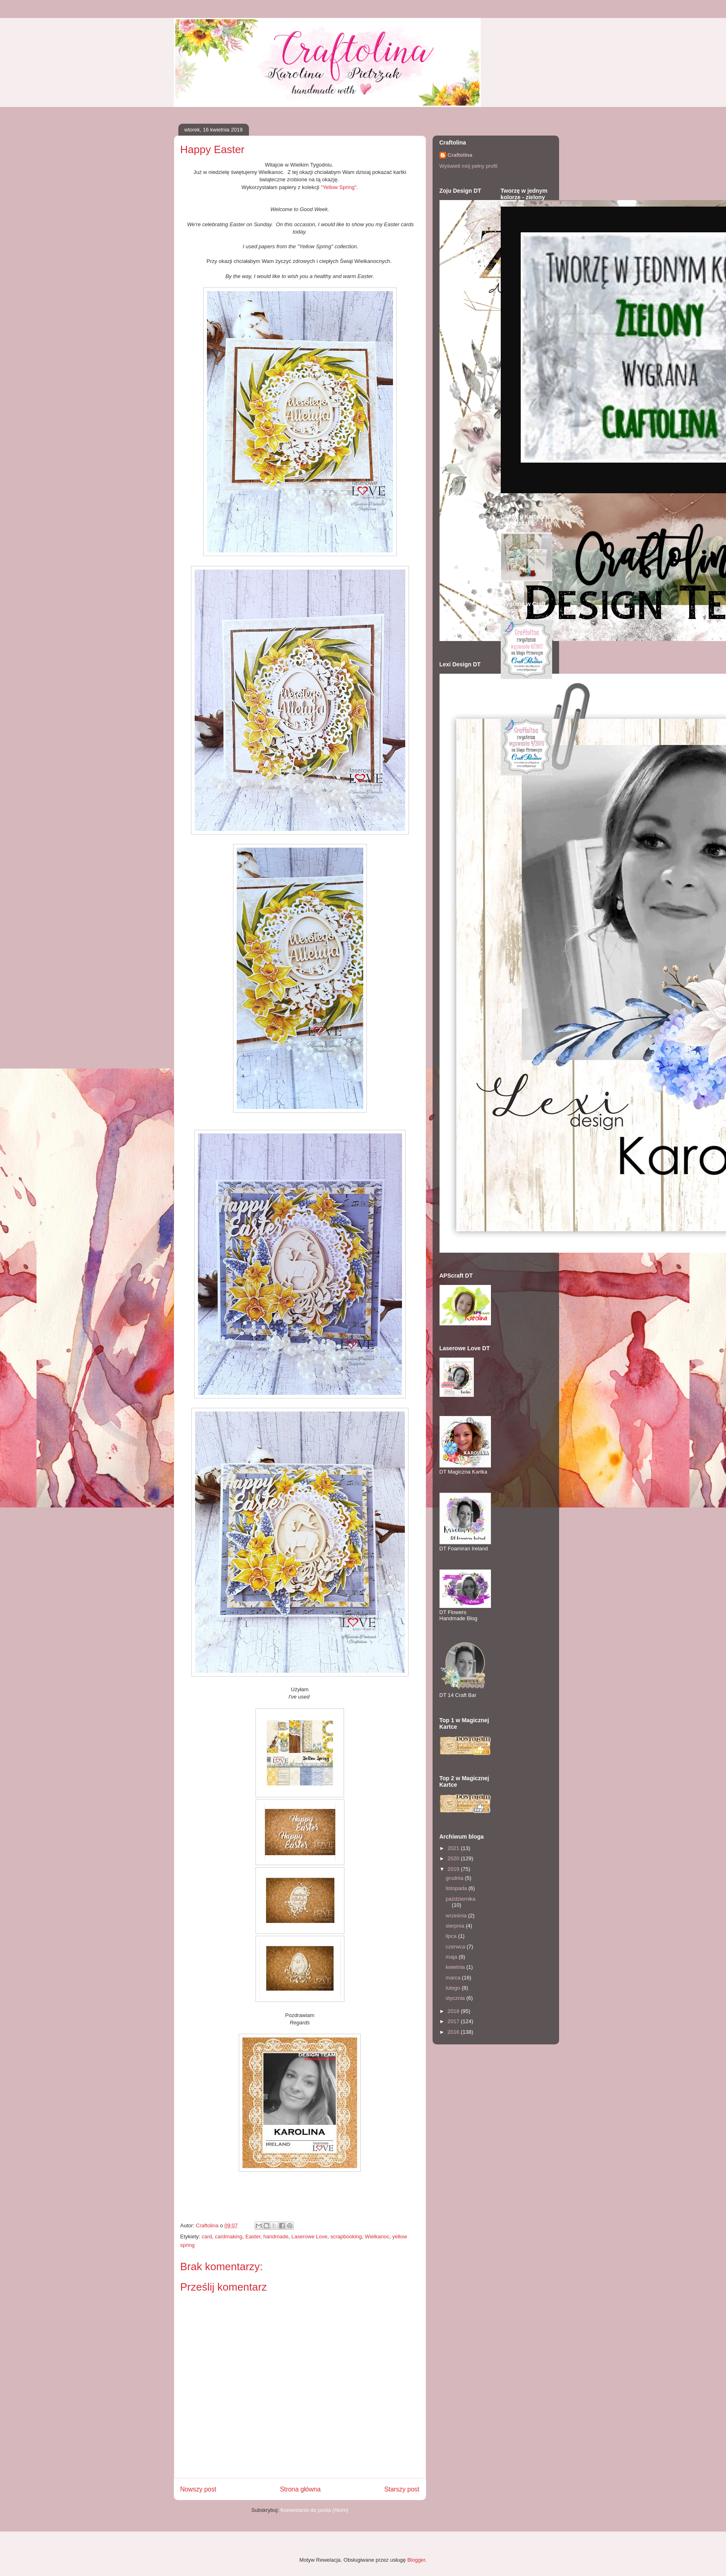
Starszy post (402, 2489)
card (207, 2236)
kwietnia (456, 1967)
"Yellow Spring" (339, 187)
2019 (454, 1869)
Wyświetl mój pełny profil (468, 166)
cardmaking (228, 2236)
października (460, 1899)
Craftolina (460, 155)
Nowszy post (198, 2489)
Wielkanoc (377, 2236)
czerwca (456, 1947)
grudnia (455, 1878)
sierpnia (456, 1926)
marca (454, 1978)
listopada (457, 1888)
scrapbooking (346, 2236)
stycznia (456, 1998)
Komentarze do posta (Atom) (314, 2510)
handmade (275, 2236)
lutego (454, 1988)
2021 (454, 1848)
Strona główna (300, 2489)
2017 (454, 2021)
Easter (252, 2236)
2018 (454, 2011)
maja (452, 1957)
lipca (452, 1936)
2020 (454, 1858)
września (457, 1916)
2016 (454, 2032)
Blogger (416, 2560)
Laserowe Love (309, 2236)
